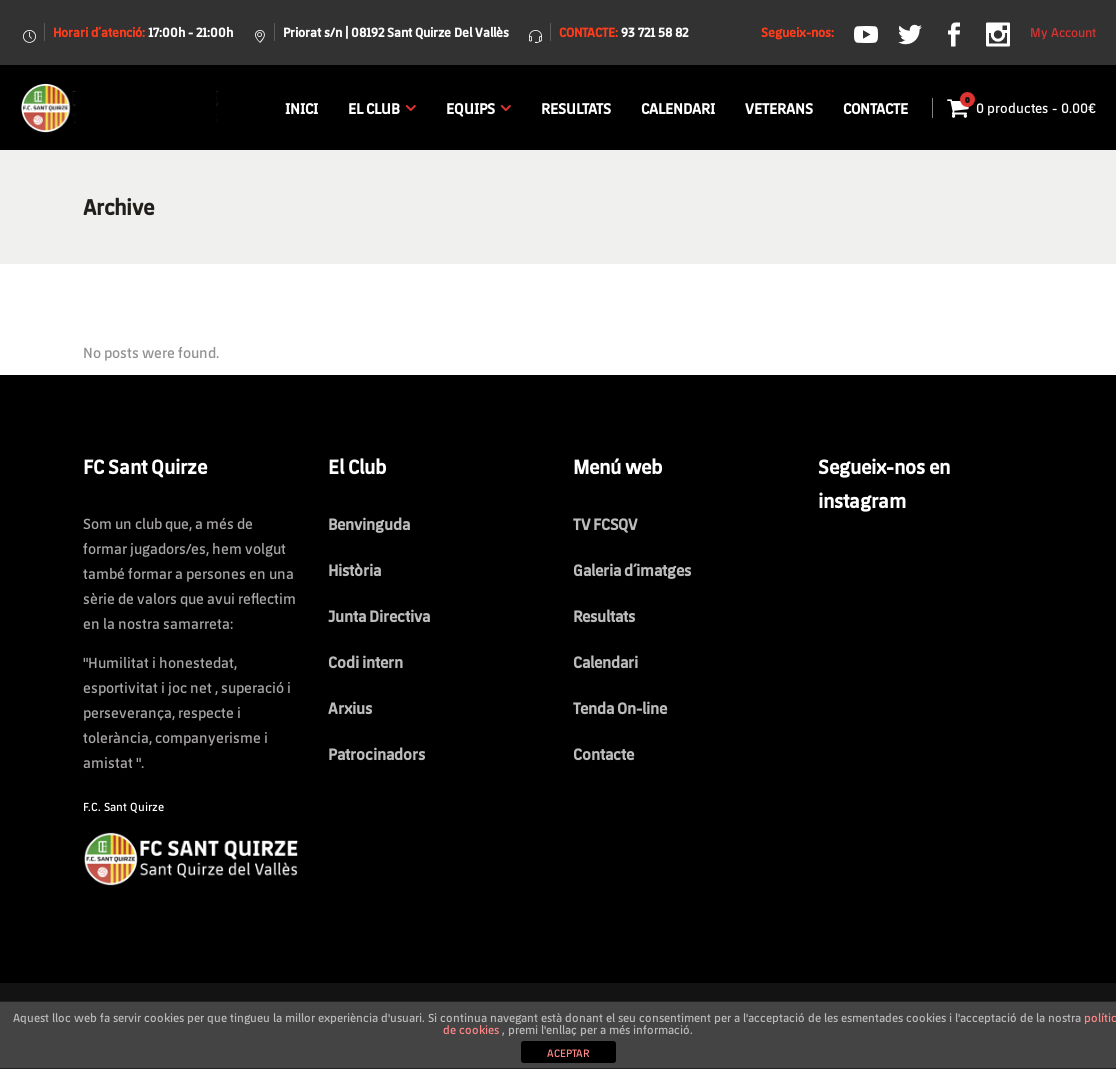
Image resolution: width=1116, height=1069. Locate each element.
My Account (1063, 32)
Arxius (350, 707)
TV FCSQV (605, 523)
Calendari (605, 661)
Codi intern (365, 661)
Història (354, 569)
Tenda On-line (620, 707)
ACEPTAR (568, 1052)
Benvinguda (369, 523)
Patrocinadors (376, 753)
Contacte (603, 753)
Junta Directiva (379, 615)
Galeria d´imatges (632, 569)
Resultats (604, 615)
